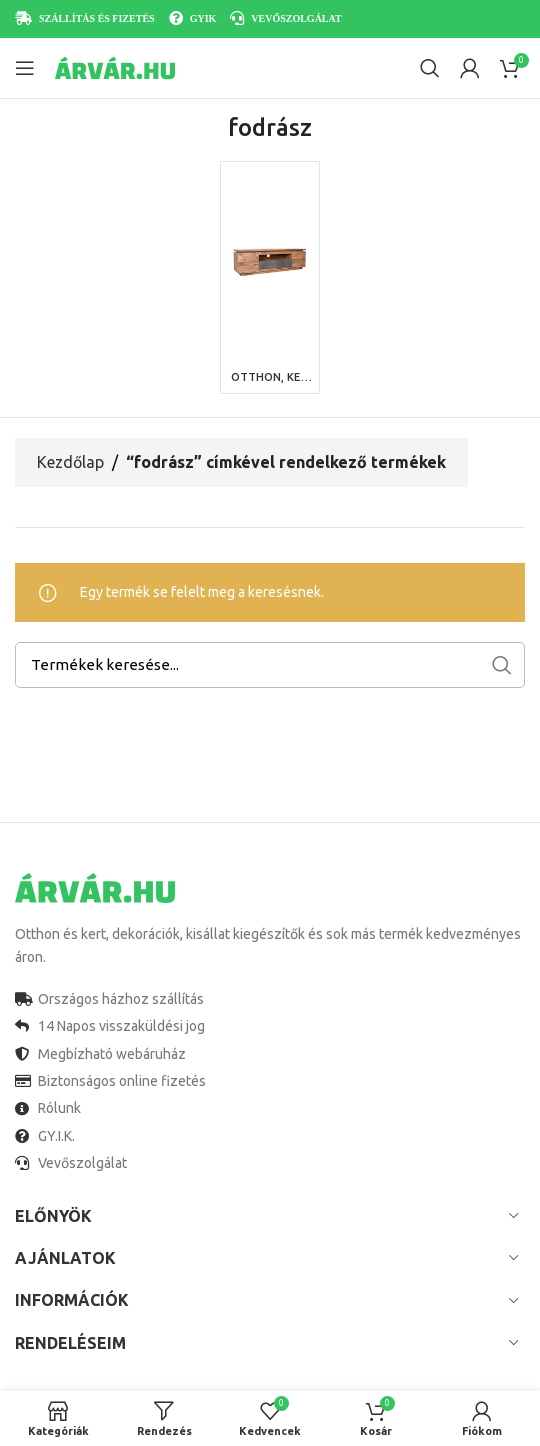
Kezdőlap (70, 462)
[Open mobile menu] (25, 68)
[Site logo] (115, 67)
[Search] (430, 68)
